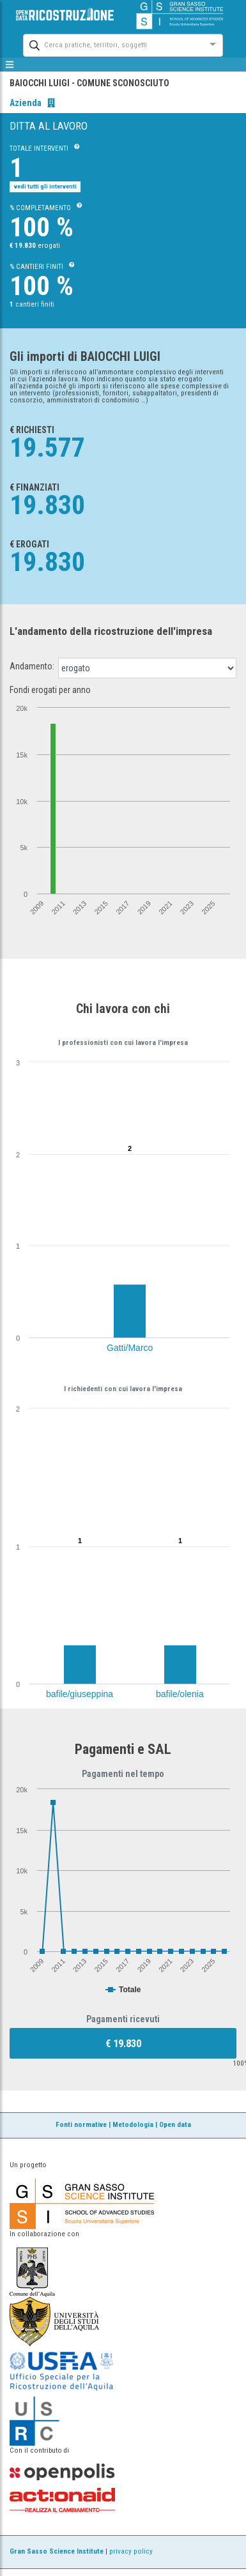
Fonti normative (81, 2125)
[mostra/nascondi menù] (10, 64)
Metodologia (132, 2125)
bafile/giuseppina (79, 1694)
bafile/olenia (180, 1694)
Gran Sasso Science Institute (57, 2551)
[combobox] (111, 44)
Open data (175, 2125)
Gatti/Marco (130, 1348)
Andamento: (32, 666)
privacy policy (131, 2551)
